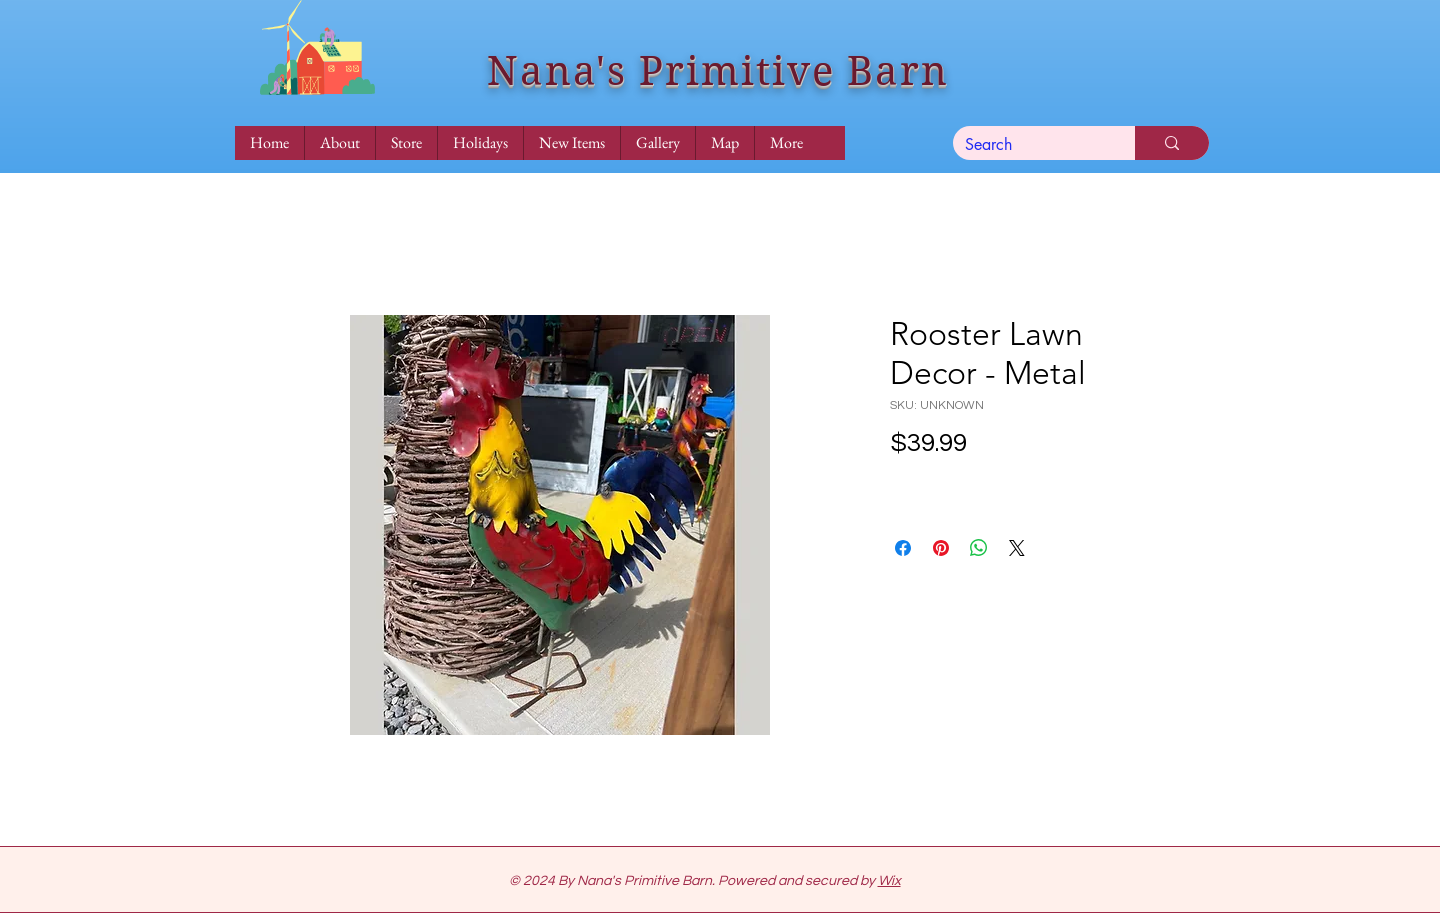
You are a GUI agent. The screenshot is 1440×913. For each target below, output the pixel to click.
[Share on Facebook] (903, 548)
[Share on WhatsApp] (979, 548)
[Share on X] (1017, 548)
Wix (889, 881)
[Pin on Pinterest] (941, 548)
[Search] (1029, 145)
